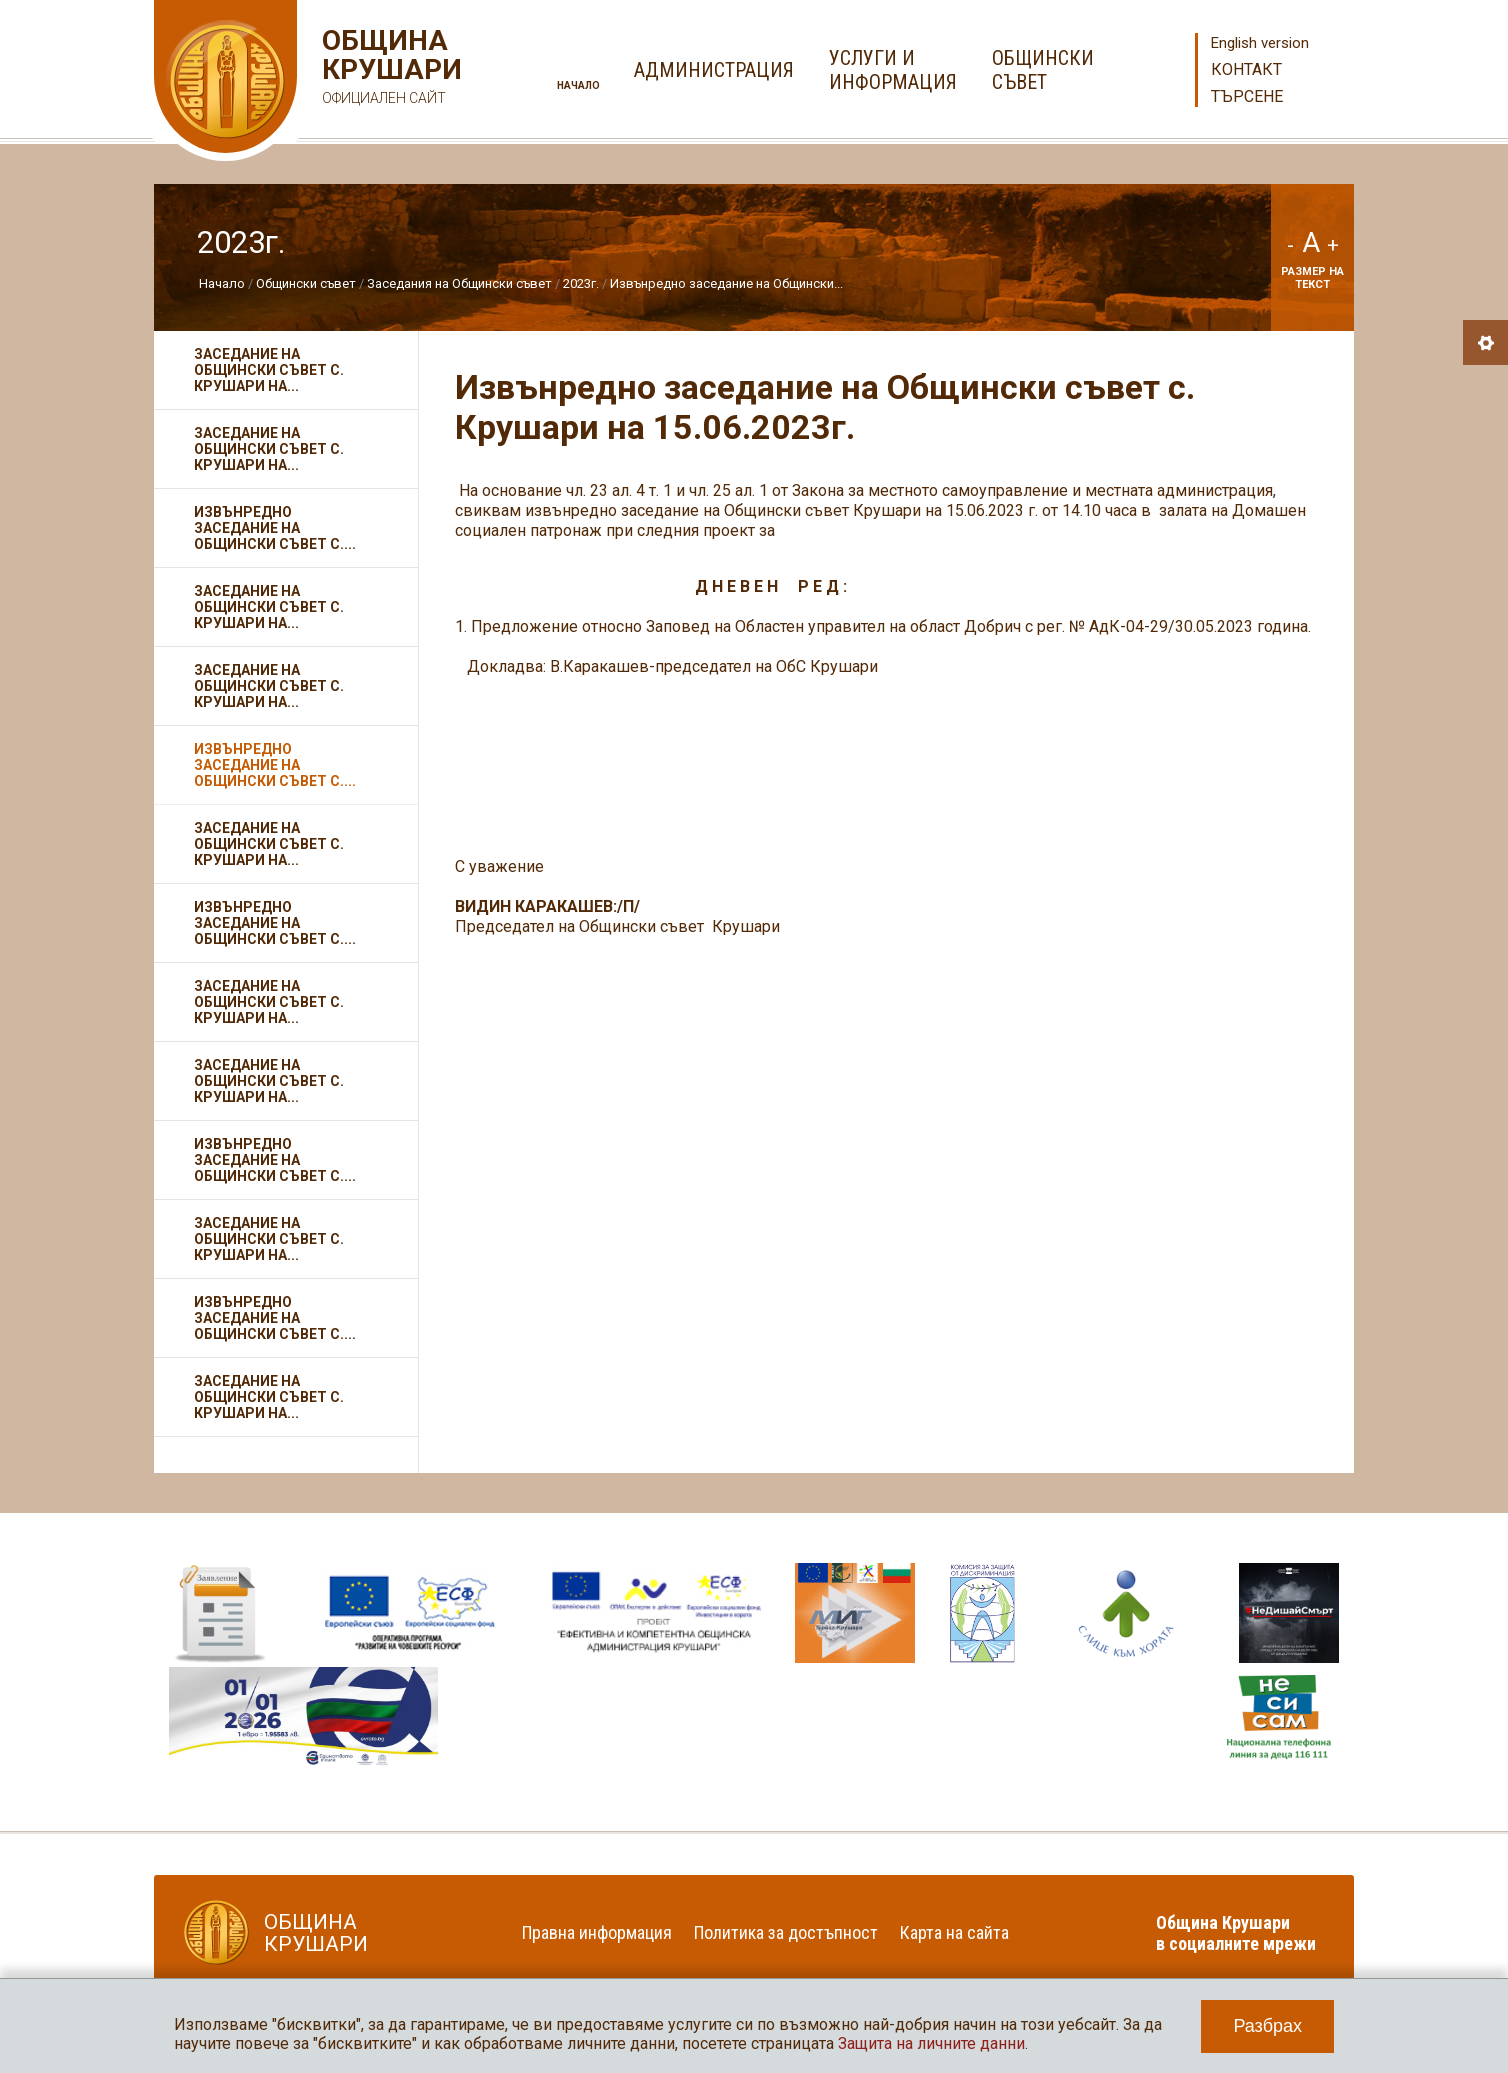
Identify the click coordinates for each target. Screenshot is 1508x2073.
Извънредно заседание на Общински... (726, 283)
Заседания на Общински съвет (459, 283)
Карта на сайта (954, 1932)
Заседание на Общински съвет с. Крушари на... (269, 370)
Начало (578, 85)
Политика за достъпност (786, 1932)
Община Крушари (389, 69)
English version (1260, 43)
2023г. (581, 283)
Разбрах (1267, 2026)
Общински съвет (306, 283)
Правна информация (597, 1932)
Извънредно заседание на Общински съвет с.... (275, 528)
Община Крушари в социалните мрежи (1236, 1933)
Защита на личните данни (931, 2043)
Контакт (1246, 69)
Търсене (1247, 96)
